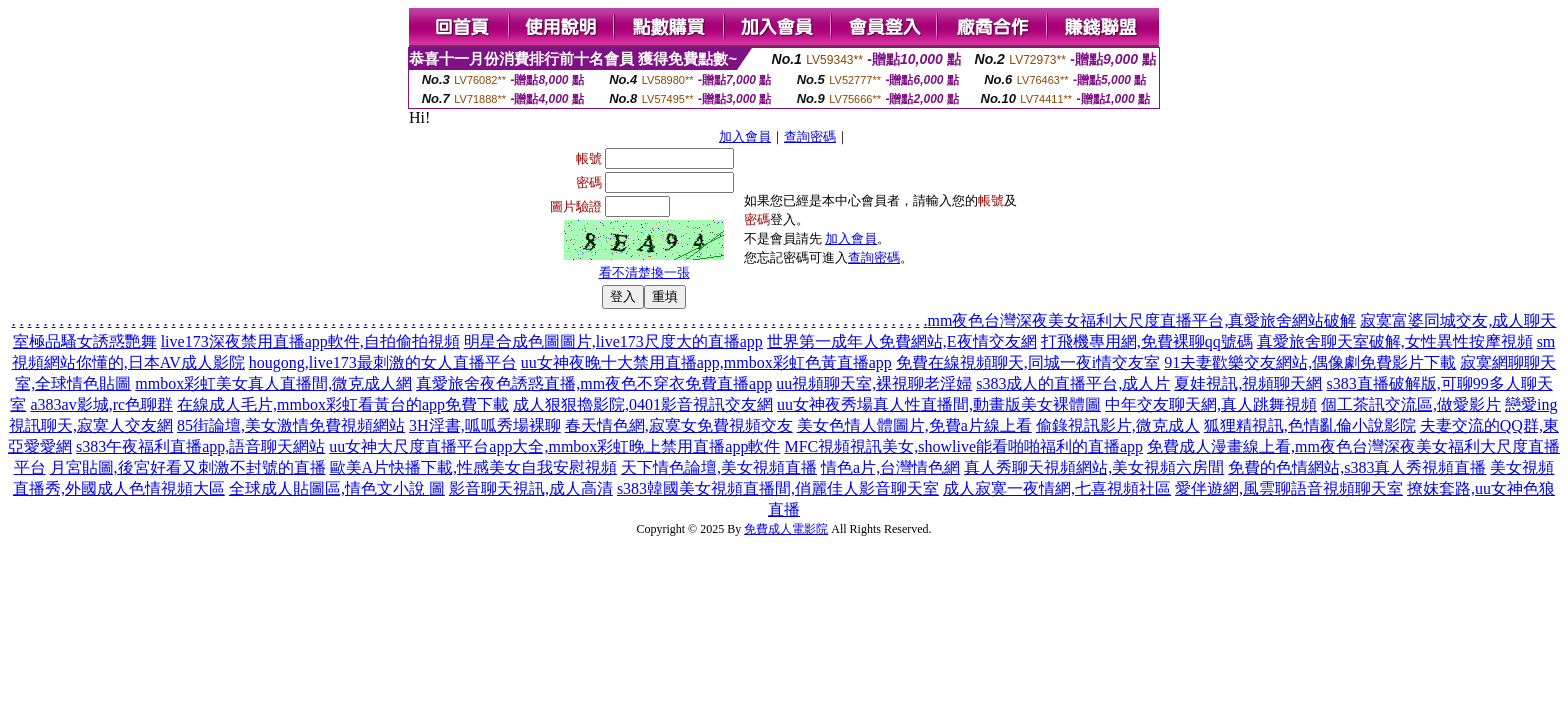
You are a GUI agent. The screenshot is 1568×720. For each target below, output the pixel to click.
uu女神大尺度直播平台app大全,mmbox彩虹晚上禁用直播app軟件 (554, 446)
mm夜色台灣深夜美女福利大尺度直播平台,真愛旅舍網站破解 (1142, 320)
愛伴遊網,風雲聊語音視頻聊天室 (1289, 488)
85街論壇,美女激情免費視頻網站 (291, 425)
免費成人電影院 (786, 529)
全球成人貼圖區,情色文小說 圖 (337, 488)
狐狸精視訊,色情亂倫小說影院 (1310, 425)
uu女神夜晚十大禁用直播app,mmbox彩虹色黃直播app (706, 362)
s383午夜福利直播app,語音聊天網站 (200, 446)
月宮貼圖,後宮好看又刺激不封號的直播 (188, 467)
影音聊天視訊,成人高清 (531, 488)
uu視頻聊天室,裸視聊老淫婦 (874, 383)
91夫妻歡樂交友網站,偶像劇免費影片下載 (1310, 362)
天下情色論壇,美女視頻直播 (719, 467)
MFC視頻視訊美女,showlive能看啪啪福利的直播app (963, 446)
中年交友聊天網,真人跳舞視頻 (1211, 404)
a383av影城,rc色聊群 (101, 404)
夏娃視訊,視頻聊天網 (1248, 383)
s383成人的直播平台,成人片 (1073, 383)
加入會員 (745, 136)
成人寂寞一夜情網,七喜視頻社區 (1057, 488)
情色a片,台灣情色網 (890, 467)
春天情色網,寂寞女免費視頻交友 (679, 425)
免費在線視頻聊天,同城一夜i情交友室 (1028, 362)
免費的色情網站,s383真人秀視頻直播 (1357, 467)
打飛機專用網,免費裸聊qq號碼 (1147, 341)
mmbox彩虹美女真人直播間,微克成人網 (273, 383)
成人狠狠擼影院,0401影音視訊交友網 (643, 404)
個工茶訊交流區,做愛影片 (1411, 404)
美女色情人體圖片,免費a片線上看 (914, 425)
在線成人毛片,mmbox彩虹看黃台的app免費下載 (343, 404)
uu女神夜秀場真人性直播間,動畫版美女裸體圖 (939, 404)
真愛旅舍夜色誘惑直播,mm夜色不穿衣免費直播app (594, 383)
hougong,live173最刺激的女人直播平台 (383, 362)
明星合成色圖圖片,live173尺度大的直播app (613, 341)
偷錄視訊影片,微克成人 (1118, 425)
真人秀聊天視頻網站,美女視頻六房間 (1094, 467)
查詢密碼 (810, 136)
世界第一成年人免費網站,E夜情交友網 (902, 341)
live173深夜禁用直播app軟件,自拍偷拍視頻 (310, 341)
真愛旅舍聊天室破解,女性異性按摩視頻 (1395, 341)
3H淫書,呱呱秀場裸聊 (485, 425)
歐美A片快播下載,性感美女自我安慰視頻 (474, 467)
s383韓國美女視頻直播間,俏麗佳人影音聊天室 (778, 488)
